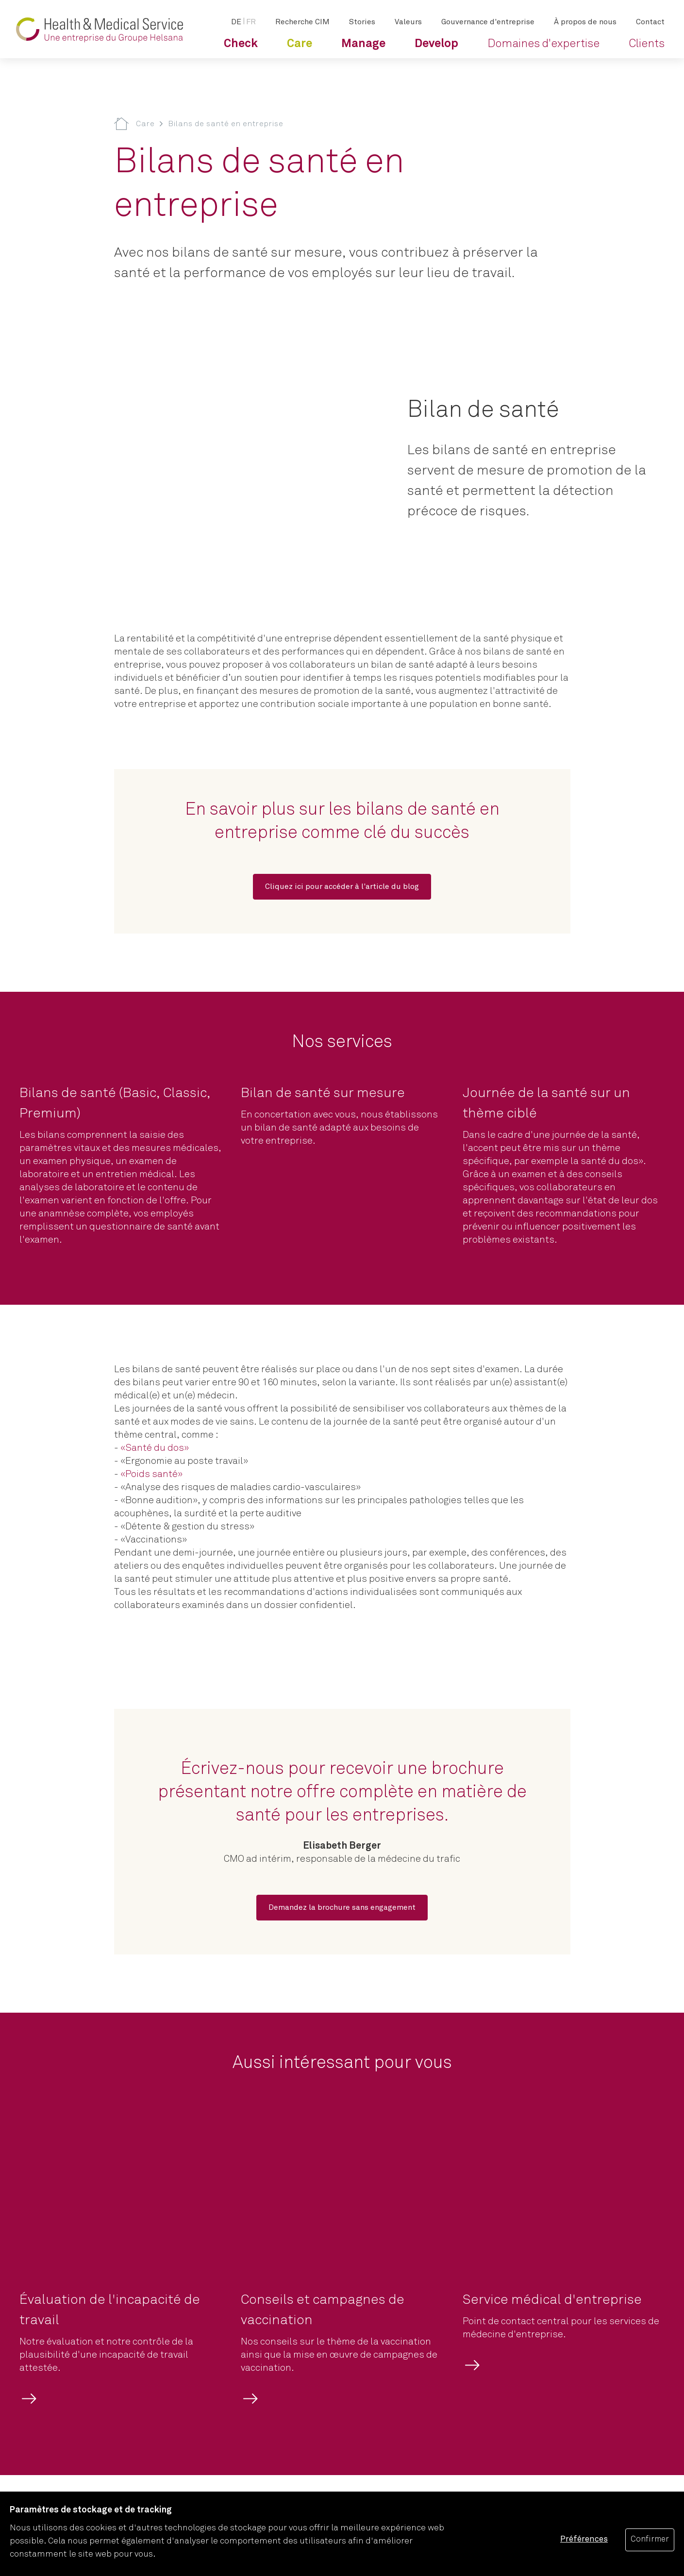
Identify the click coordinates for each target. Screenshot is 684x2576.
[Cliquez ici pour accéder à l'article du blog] (342, 887)
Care (145, 124)
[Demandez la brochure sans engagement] (342, 1907)
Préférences (584, 2539)
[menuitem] (241, 43)
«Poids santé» (151, 1474)
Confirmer (650, 2539)
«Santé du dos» (154, 1448)
